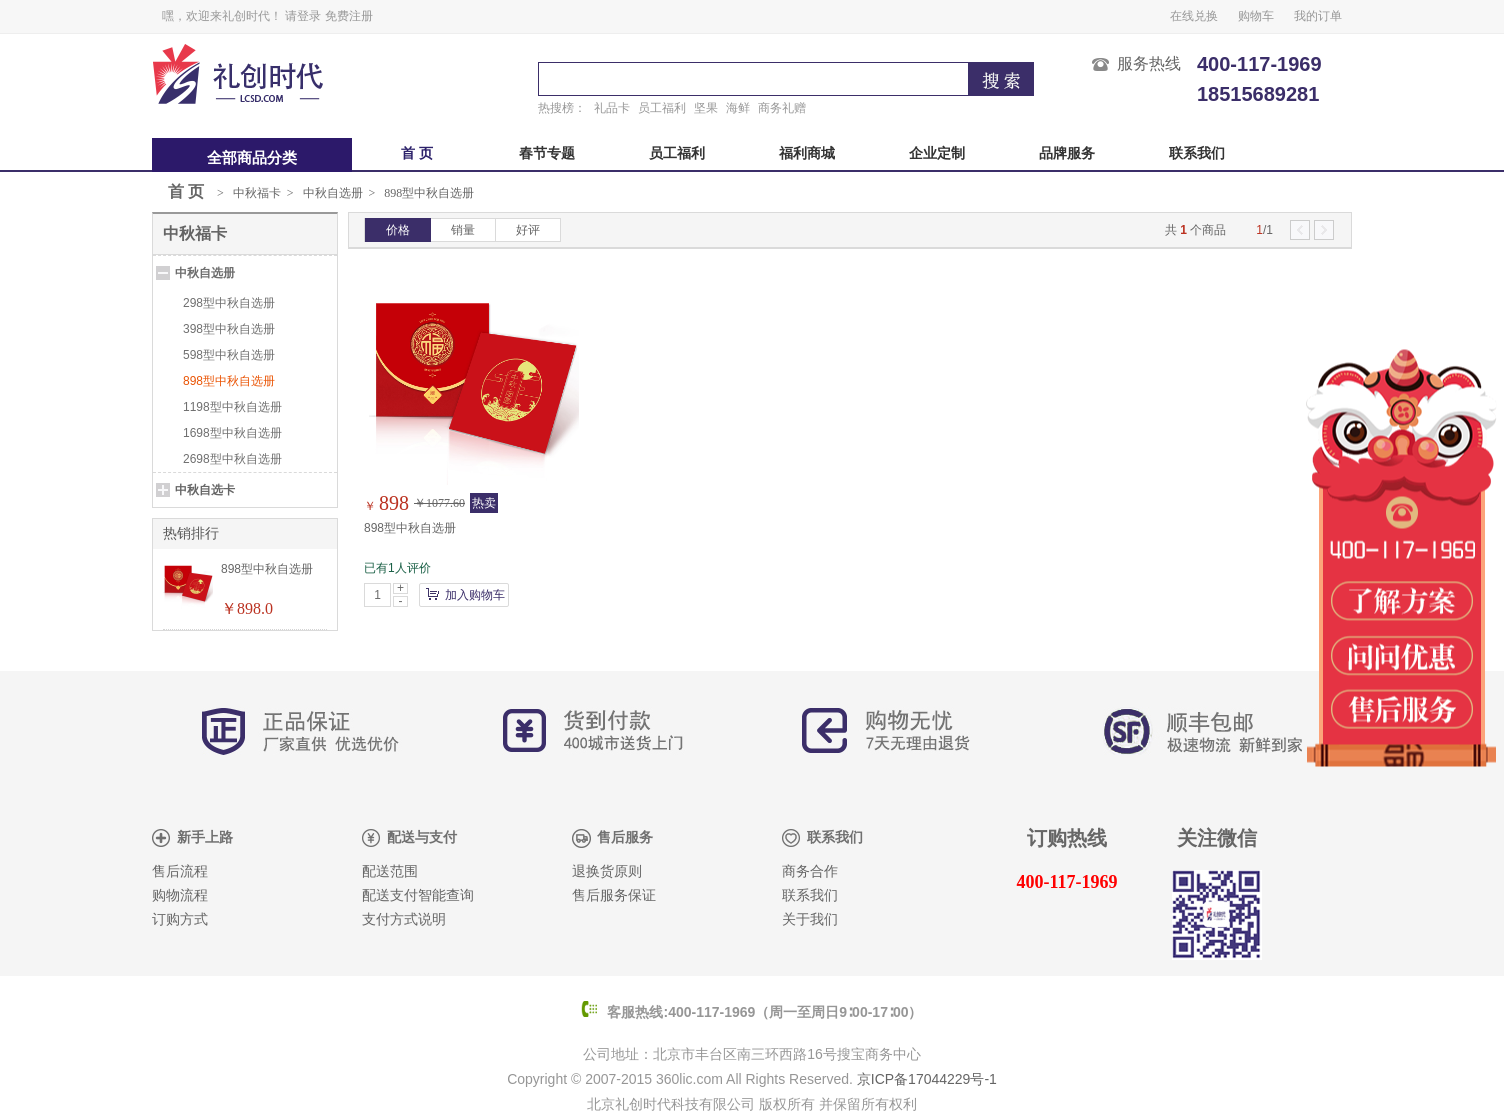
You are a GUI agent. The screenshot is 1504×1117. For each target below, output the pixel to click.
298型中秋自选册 (229, 303)
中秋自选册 (333, 193)
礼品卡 (612, 108)
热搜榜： (562, 108)
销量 (463, 230)
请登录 (303, 16)
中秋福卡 (257, 193)
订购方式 (180, 919)
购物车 (1256, 16)
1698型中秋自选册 (232, 433)
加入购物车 (475, 595)
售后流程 (180, 871)
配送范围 (390, 871)
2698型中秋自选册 (232, 459)
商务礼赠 (782, 108)
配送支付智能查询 (418, 895)
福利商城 (807, 153)
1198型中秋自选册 (232, 407)
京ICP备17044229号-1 (927, 1079)
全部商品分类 (252, 158)
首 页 (417, 153)
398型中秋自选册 (229, 329)
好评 (528, 230)
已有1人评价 (397, 568)
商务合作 (810, 871)
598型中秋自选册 (229, 355)
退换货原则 (607, 871)
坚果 (706, 108)
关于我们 (810, 919)
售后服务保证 (614, 895)
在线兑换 (1194, 16)
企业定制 (937, 153)
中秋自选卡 (205, 490)
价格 (398, 230)
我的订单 (1318, 16)
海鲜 (738, 108)
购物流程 (180, 895)
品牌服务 (1067, 153)
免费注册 (349, 16)
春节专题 (547, 153)
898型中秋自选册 (429, 193)
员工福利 (662, 108)
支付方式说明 (404, 919)
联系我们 (1197, 153)
